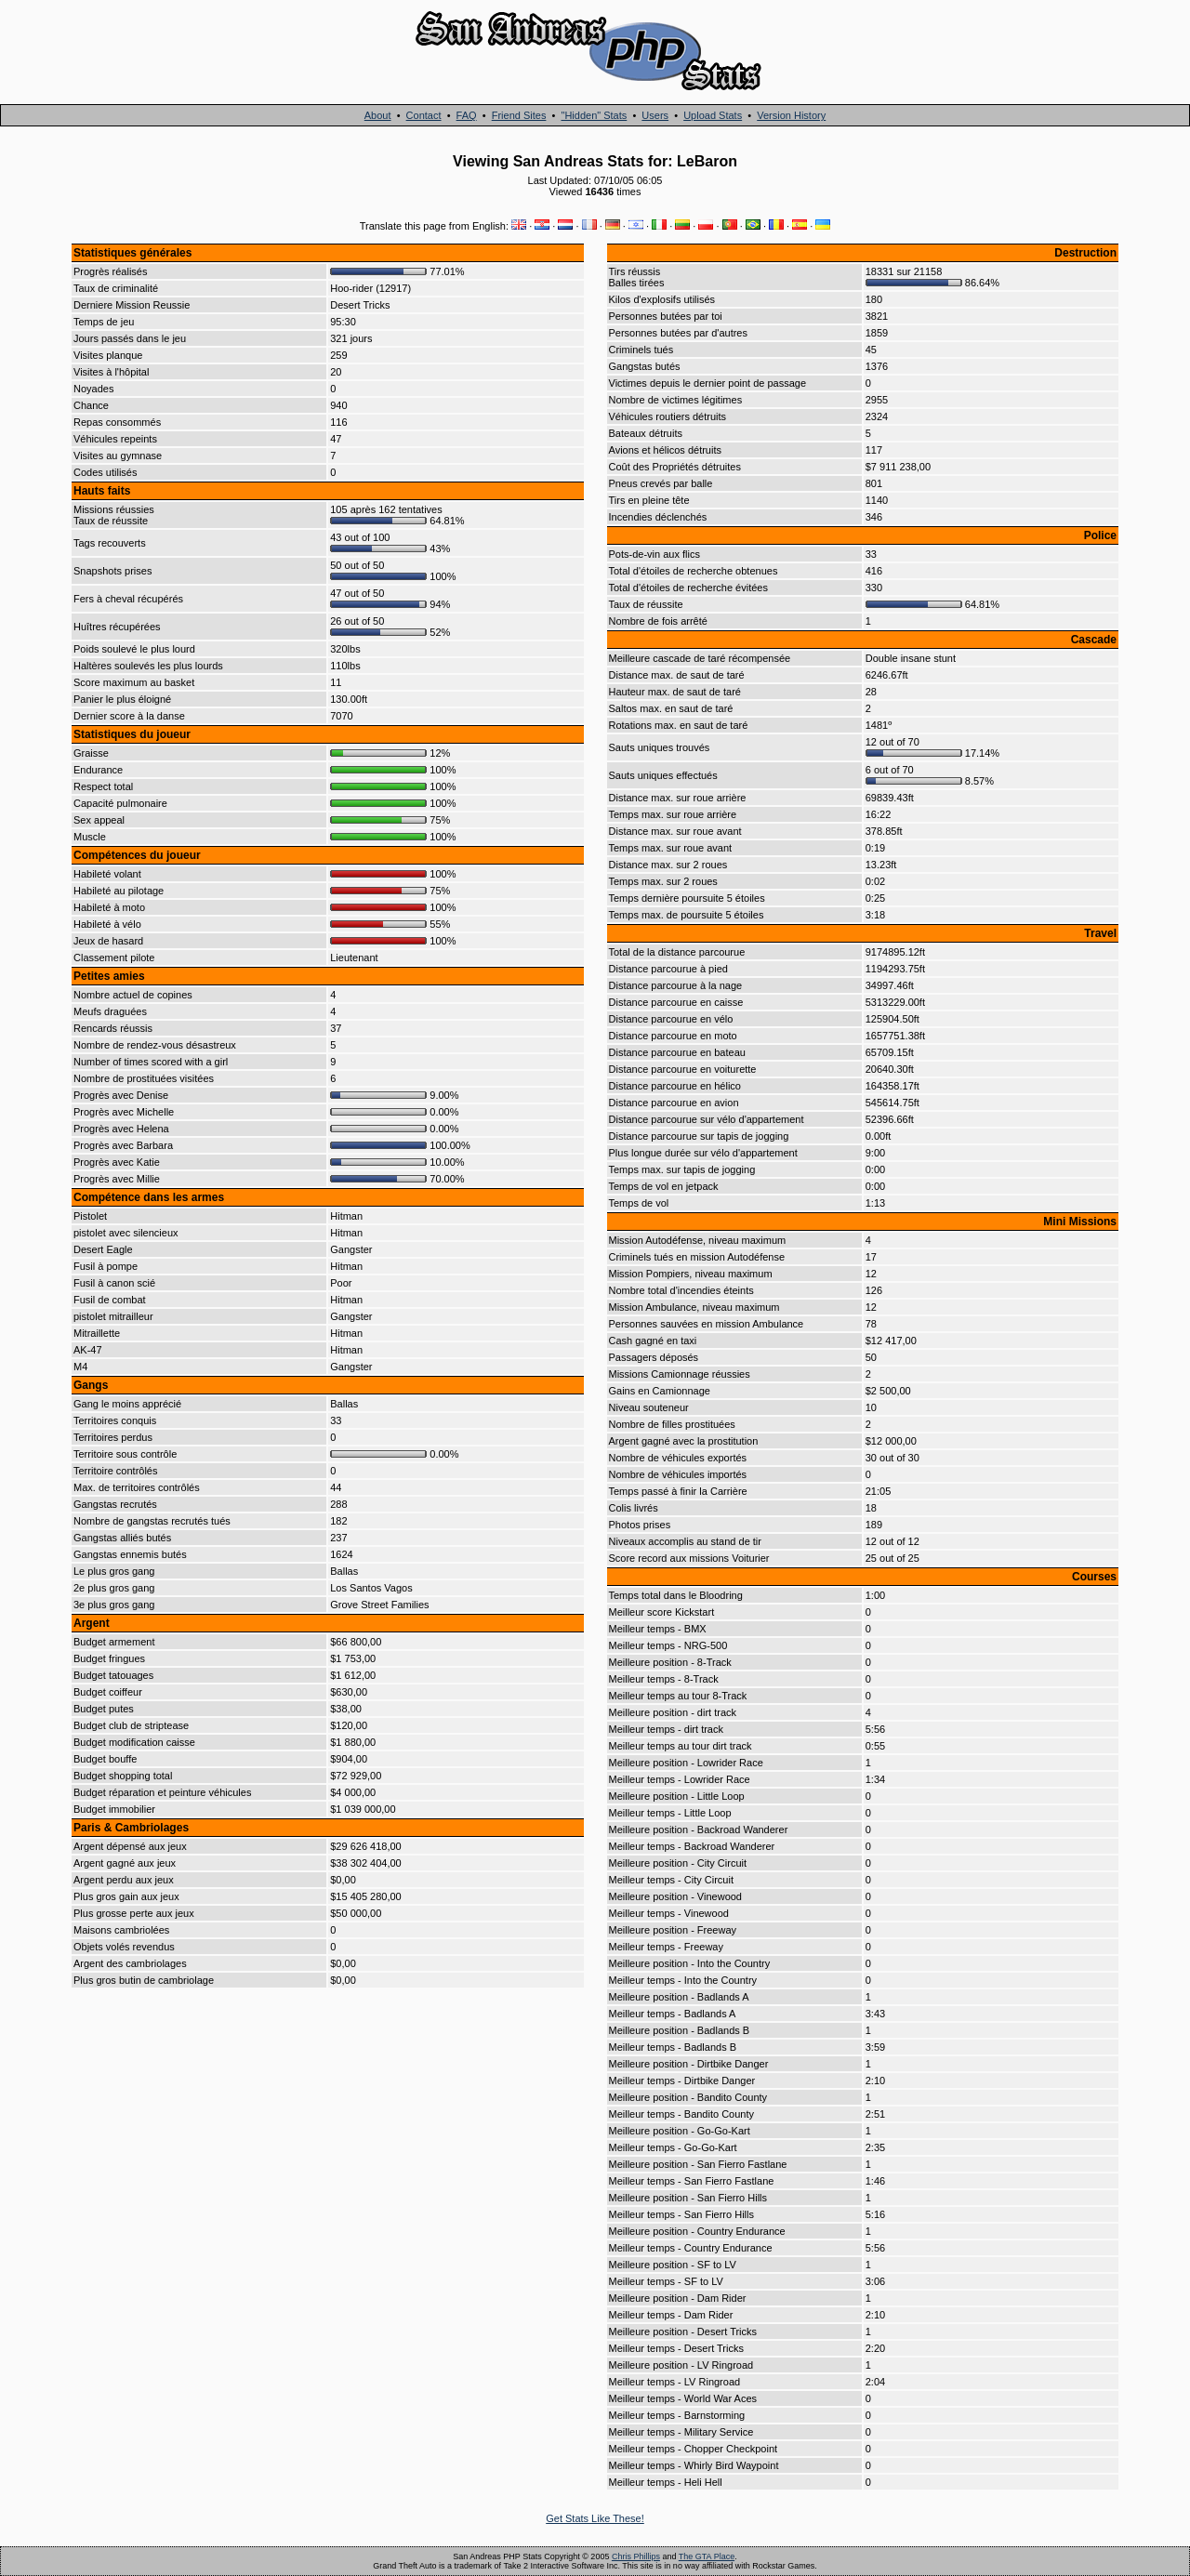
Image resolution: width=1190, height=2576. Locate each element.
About (377, 115)
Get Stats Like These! (595, 2518)
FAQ (466, 115)
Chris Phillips (636, 2556)
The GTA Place (706, 2556)
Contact (424, 115)
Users (654, 115)
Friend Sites (519, 115)
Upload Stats (712, 115)
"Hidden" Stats (594, 115)
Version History (791, 115)
